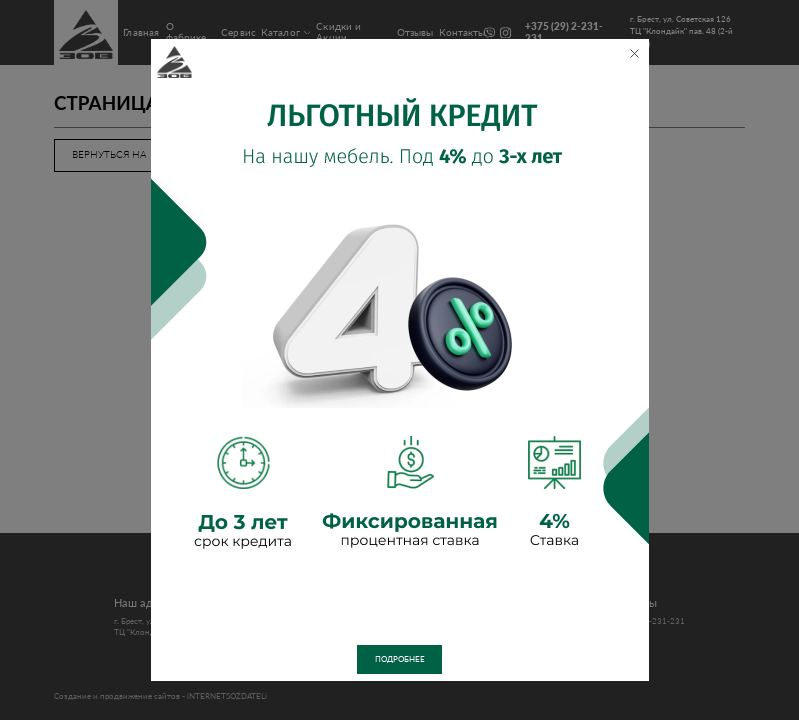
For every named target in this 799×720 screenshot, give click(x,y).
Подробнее (400, 659)
